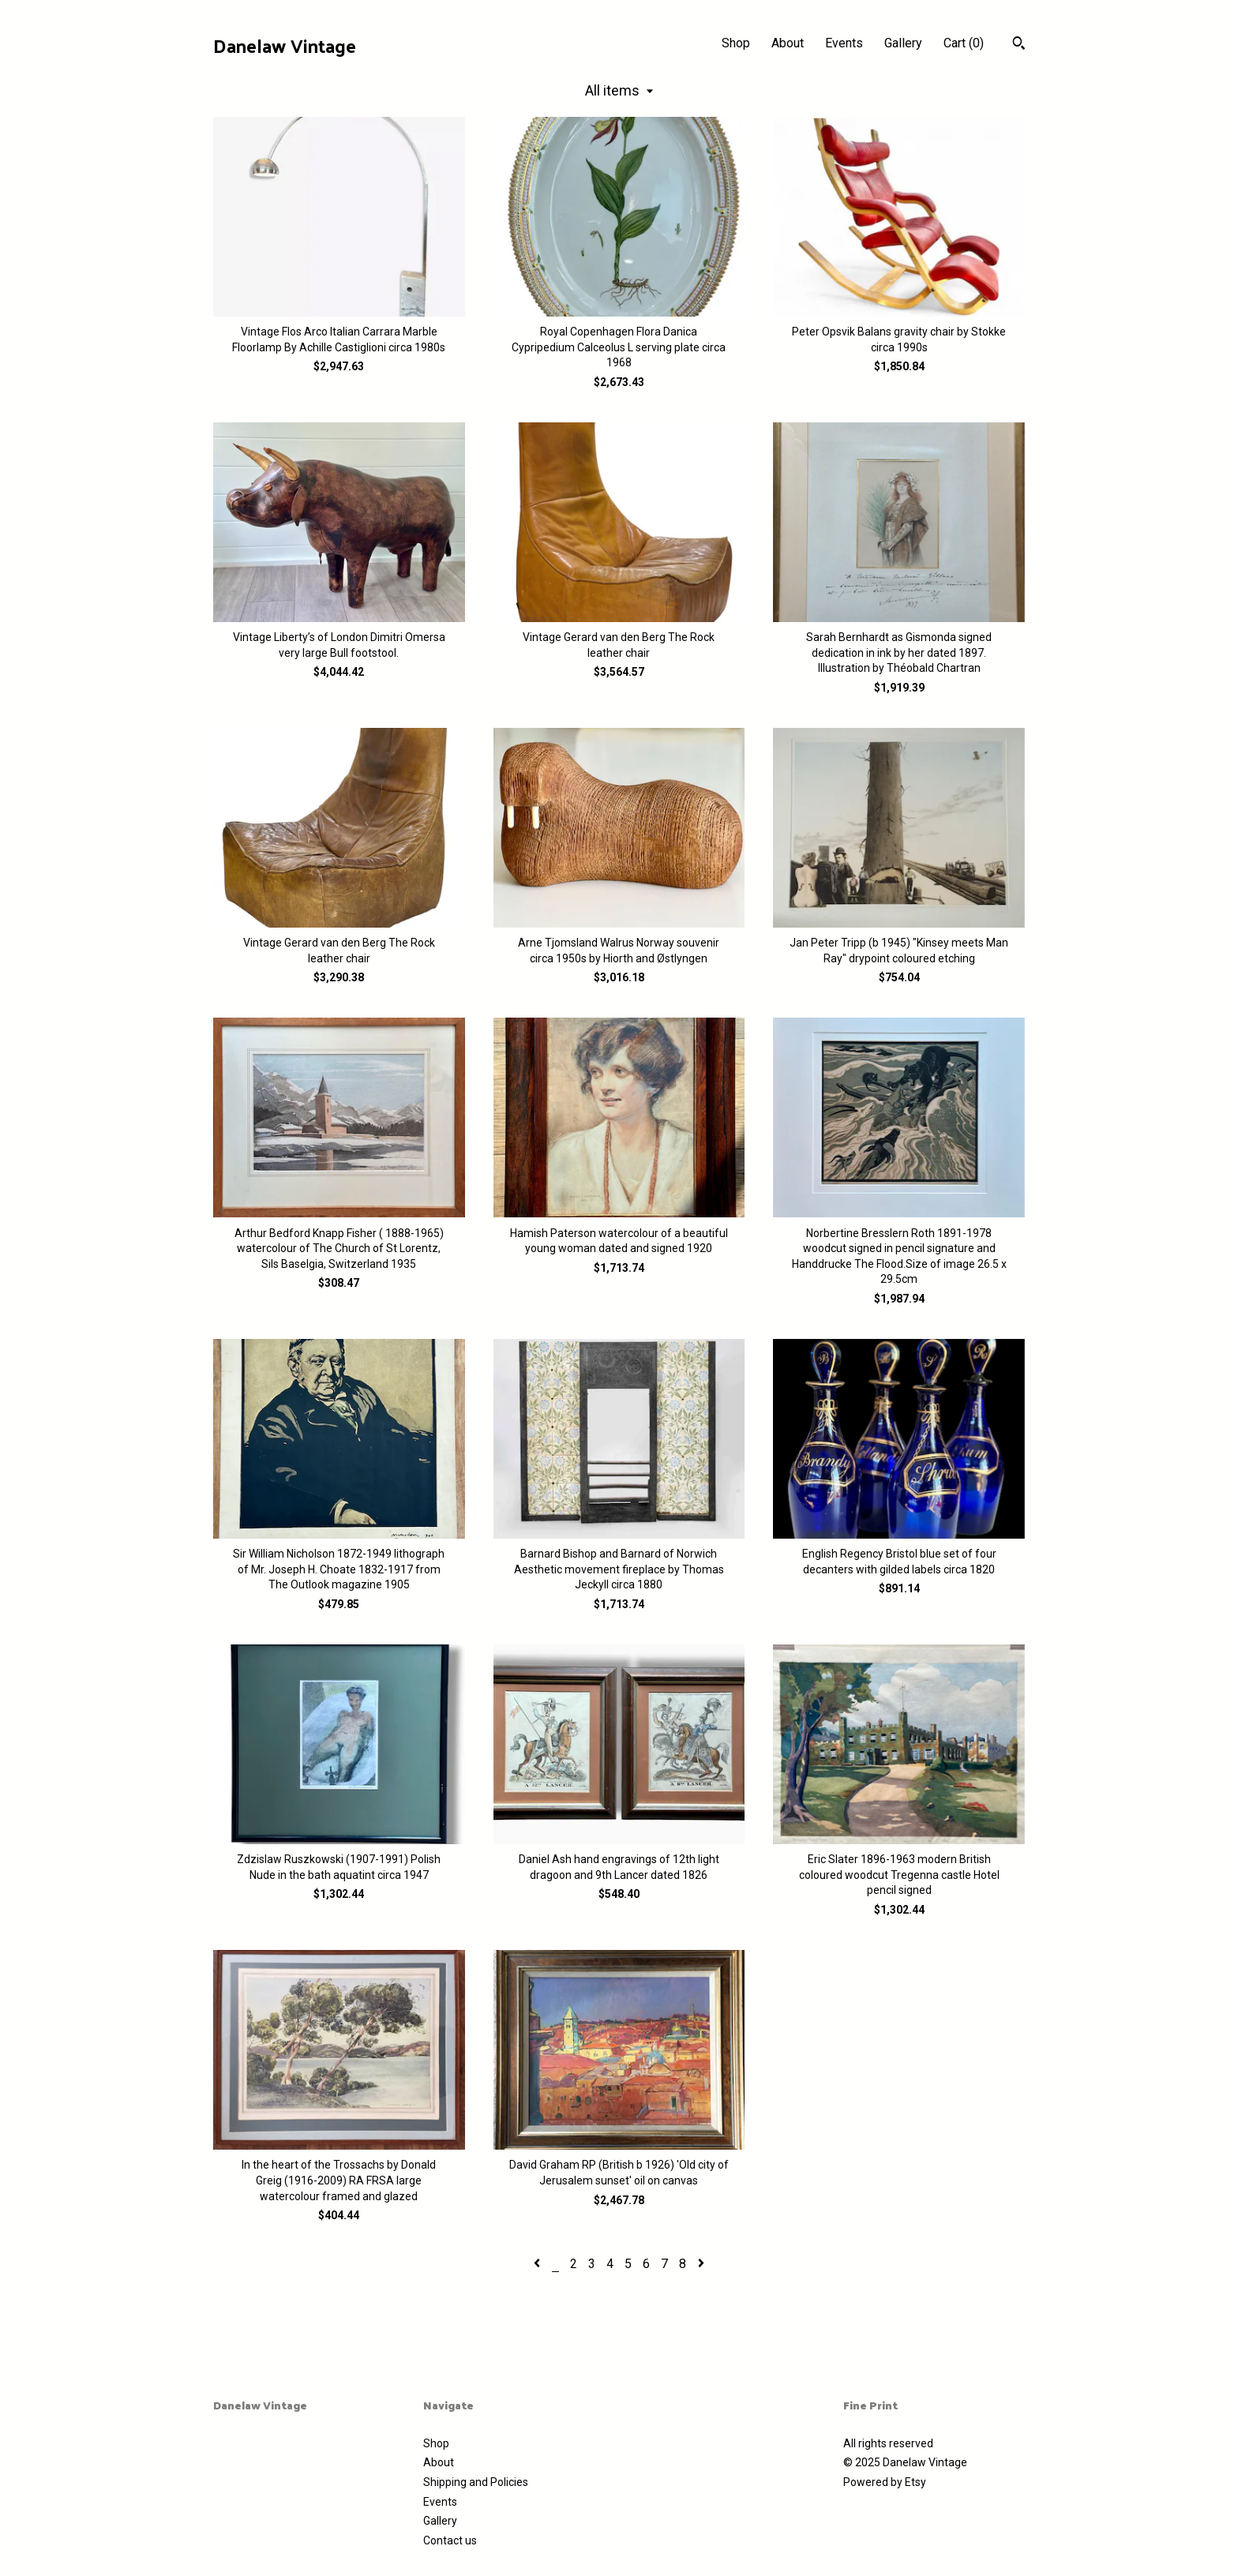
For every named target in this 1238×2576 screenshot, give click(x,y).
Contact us (450, 2540)
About (787, 43)
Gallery (903, 43)
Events (844, 43)
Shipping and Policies (475, 2482)
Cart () (964, 43)
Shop (736, 43)
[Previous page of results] (538, 2263)
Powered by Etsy (884, 2482)
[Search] (1019, 45)
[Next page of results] (701, 2263)
